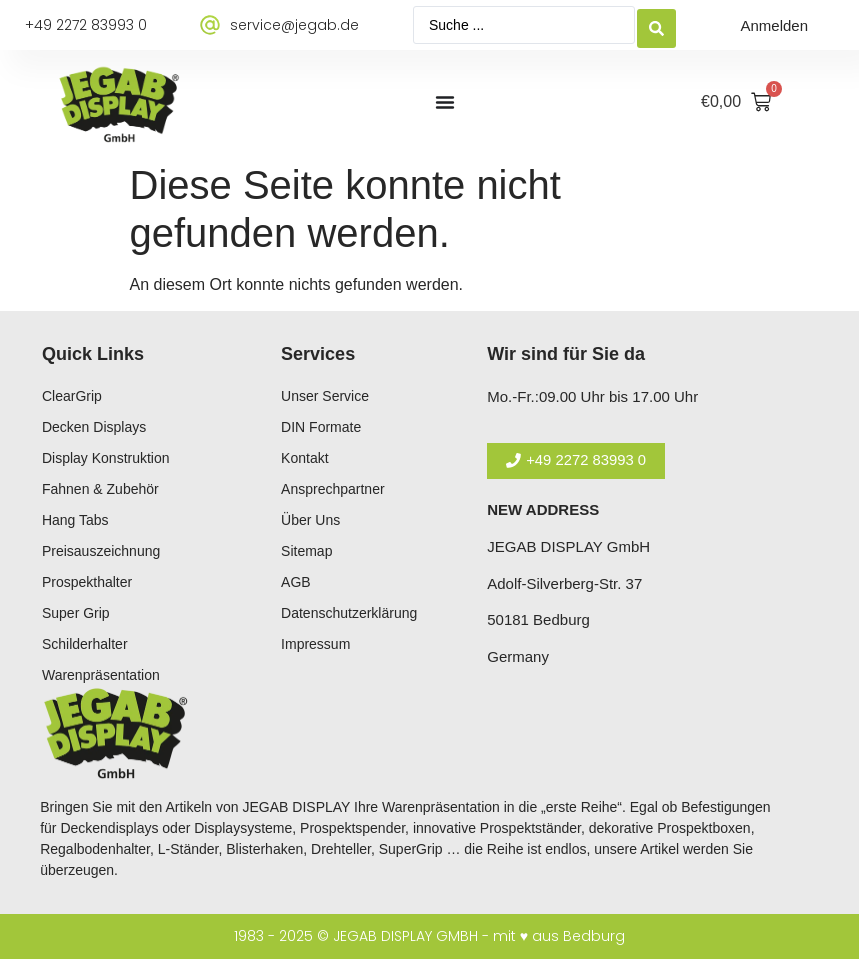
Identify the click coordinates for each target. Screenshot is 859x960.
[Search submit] (656, 25)
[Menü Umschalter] (445, 102)
